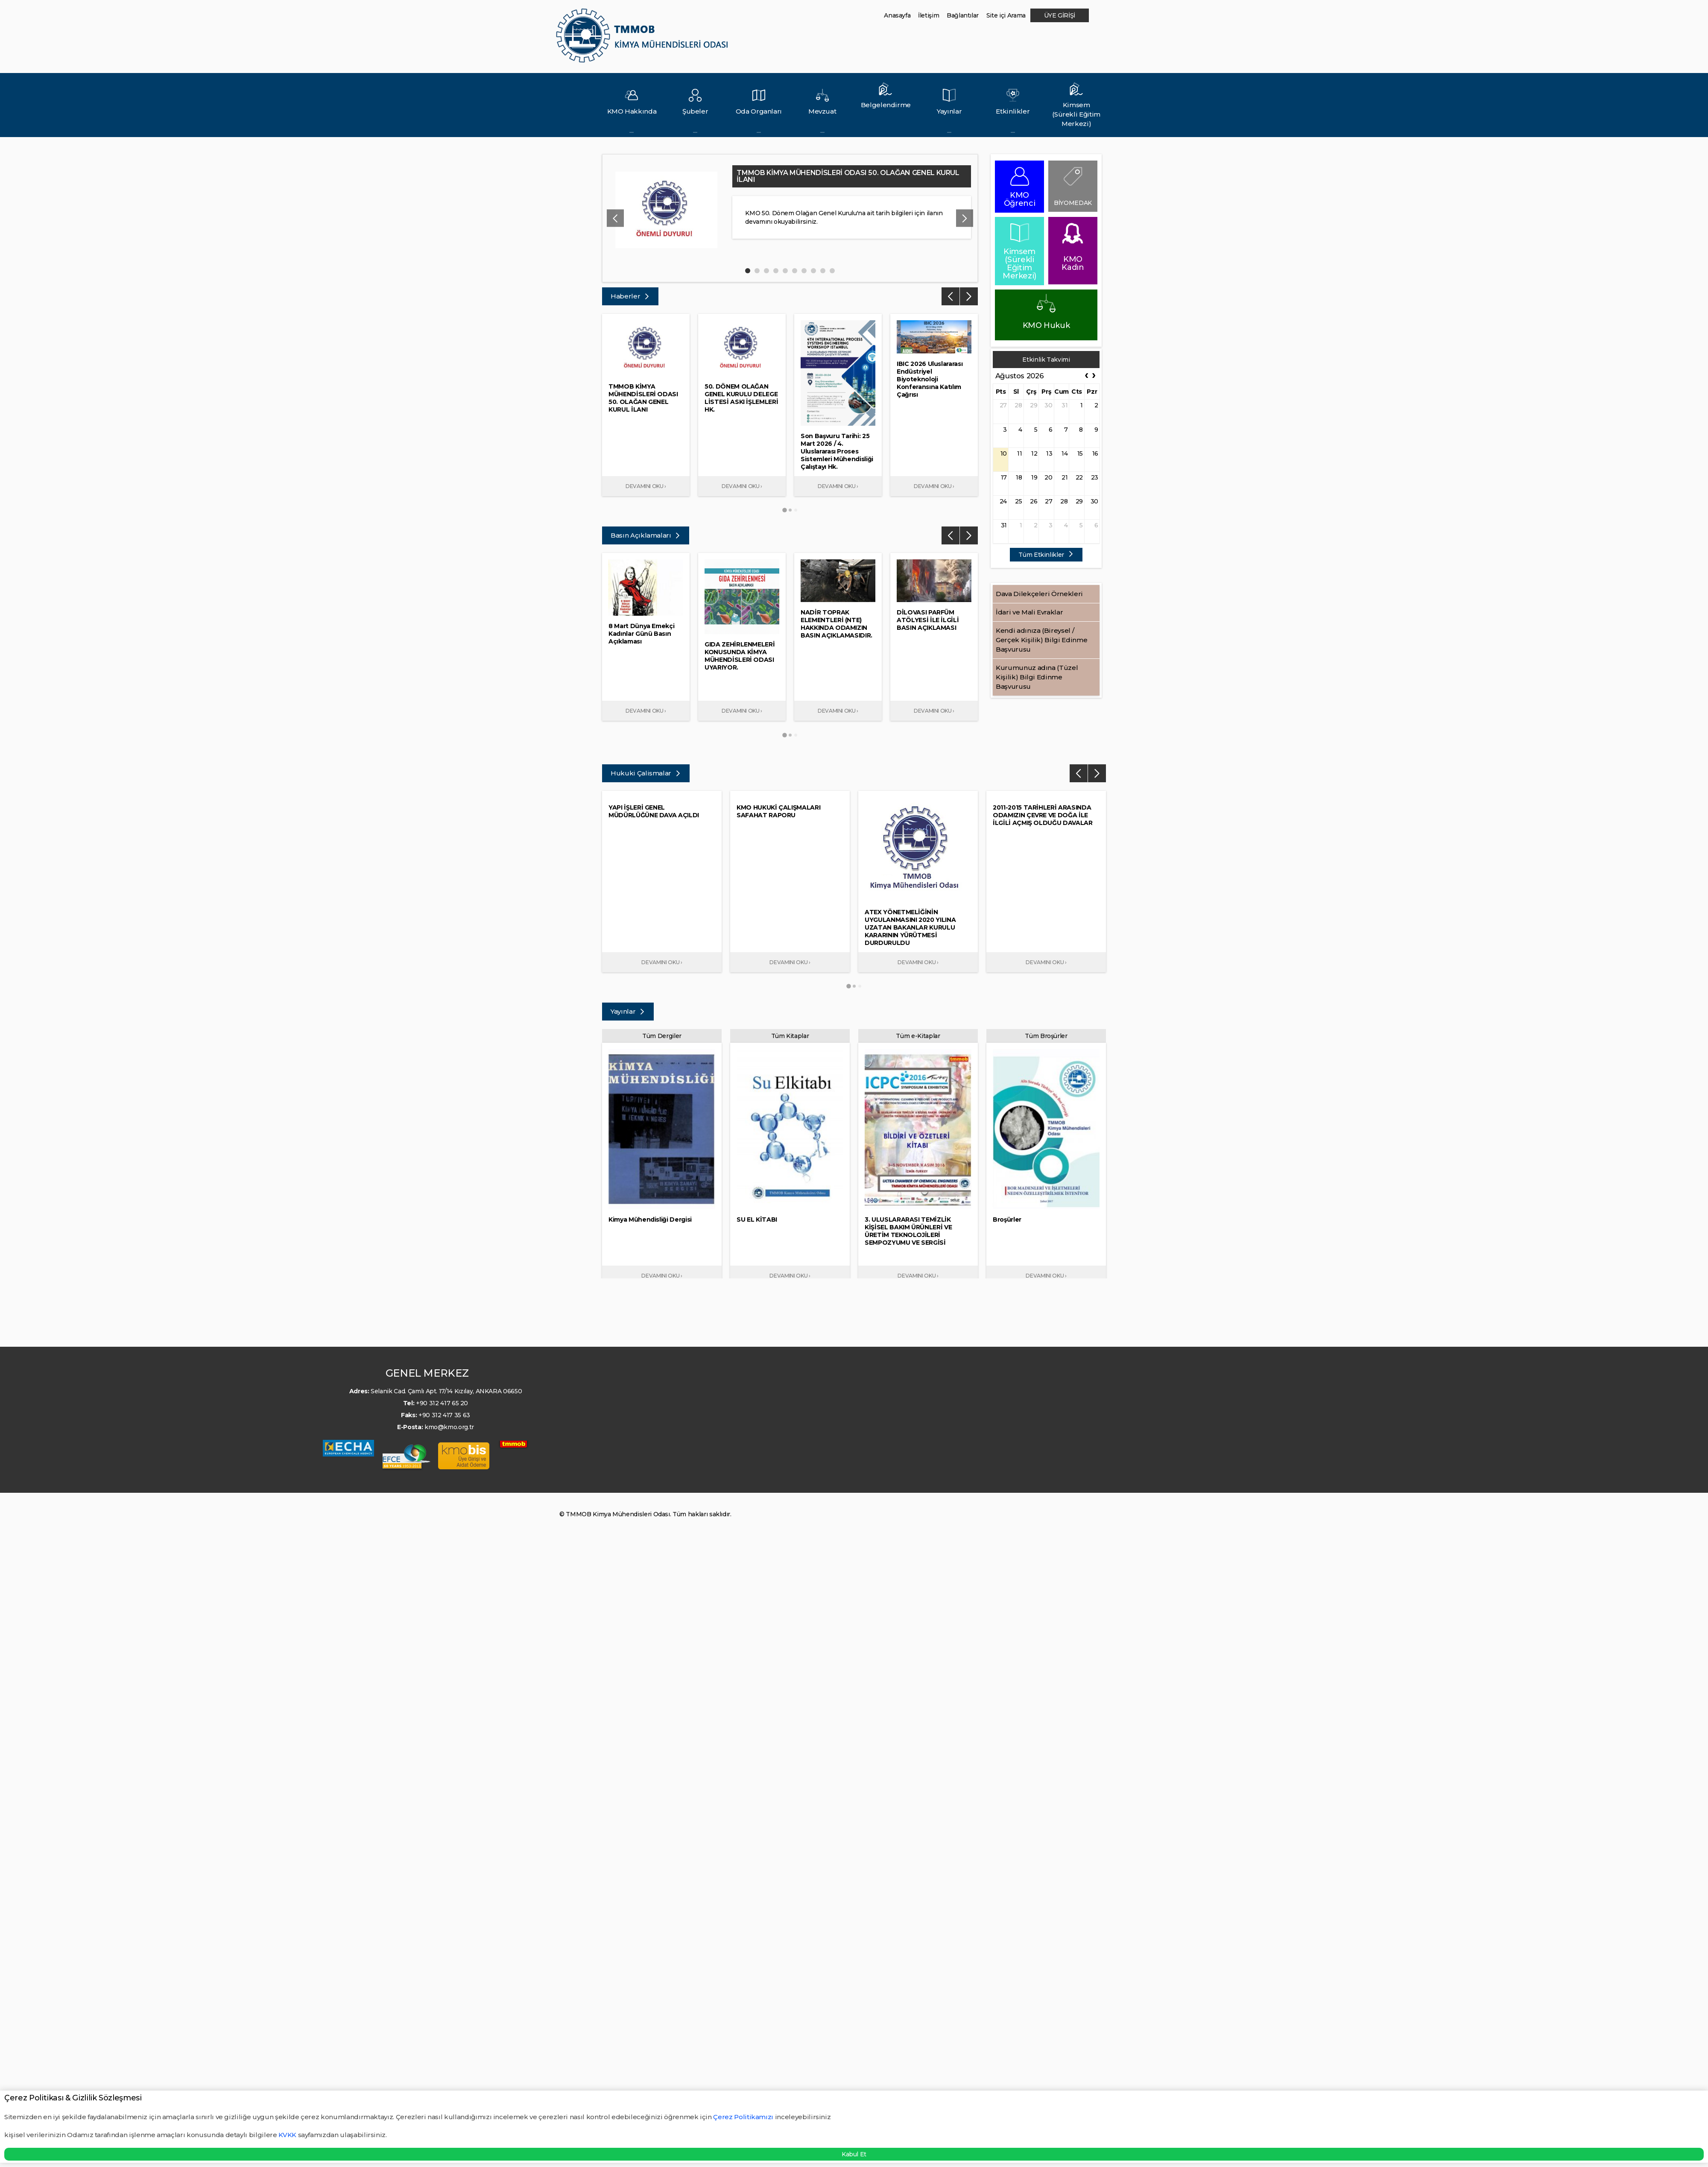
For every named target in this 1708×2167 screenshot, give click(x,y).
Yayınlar (628, 1011)
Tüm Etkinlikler (1045, 555)
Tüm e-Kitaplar (918, 1036)
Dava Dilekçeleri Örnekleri (1039, 594)
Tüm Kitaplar (790, 1036)
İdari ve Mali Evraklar (1029, 612)
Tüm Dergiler (661, 1036)
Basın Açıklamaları (646, 535)
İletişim (928, 15)
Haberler (630, 296)
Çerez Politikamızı (744, 2117)
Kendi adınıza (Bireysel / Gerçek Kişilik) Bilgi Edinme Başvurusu (1041, 639)
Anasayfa (897, 15)
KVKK (287, 2135)
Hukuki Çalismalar (646, 773)
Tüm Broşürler (1046, 1036)
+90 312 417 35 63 (444, 1415)
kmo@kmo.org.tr (449, 1427)
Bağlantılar (963, 15)
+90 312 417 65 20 (442, 1403)
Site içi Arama (1006, 15)
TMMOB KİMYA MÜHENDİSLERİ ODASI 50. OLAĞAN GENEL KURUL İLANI (848, 176)
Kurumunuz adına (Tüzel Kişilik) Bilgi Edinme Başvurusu (1037, 677)
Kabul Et (854, 2154)
